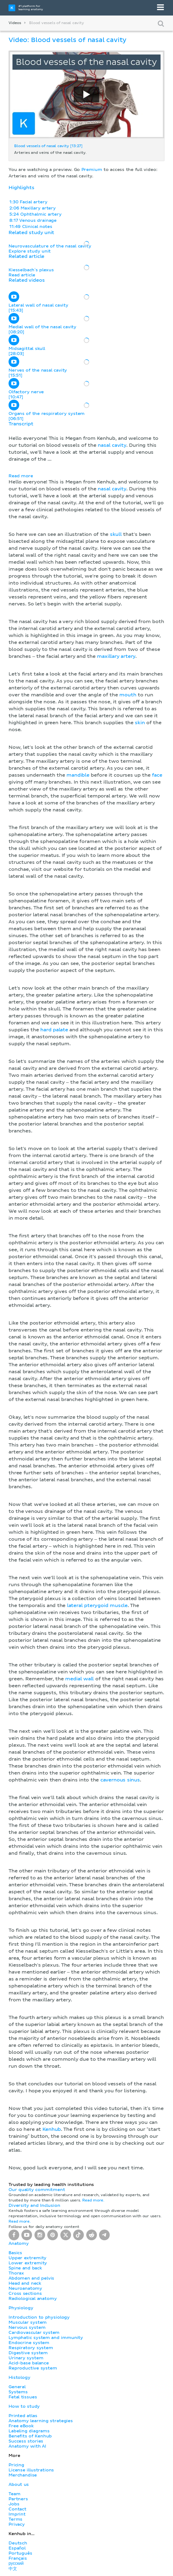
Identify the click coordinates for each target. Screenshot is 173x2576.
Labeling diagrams (29, 2431)
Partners (18, 2499)
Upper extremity (27, 2258)
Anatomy (19, 2243)
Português (20, 2553)
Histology (19, 2377)
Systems (18, 2392)
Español (17, 2548)
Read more (21, 476)
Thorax (16, 2273)
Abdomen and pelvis (31, 2278)
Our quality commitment (37, 2190)
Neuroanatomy (25, 2288)
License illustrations (31, 2470)
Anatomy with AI (27, 2446)
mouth (127, 695)
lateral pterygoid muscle (97, 1605)
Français (18, 2558)
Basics (15, 2253)
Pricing (16, 2465)
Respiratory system (31, 2348)
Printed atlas (23, 2416)
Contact (17, 2509)
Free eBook (21, 2426)
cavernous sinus (120, 1780)
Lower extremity (28, 2263)
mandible (77, 775)
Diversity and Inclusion (34, 2205)
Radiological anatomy (33, 2298)
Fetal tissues (23, 2397)
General (17, 2387)
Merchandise (23, 2475)
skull (116, 534)
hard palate (54, 1030)
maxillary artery (116, 656)
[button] (86, 1296)
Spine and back (25, 2268)
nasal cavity (112, 445)
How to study (24, 2406)
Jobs (14, 2504)
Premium (91, 169)
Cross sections (25, 2293)
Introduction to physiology (39, 2317)
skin (140, 722)
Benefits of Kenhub (30, 2436)
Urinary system (26, 2358)
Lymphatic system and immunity (46, 2337)
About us (19, 2484)
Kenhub (51, 2129)
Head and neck (25, 2283)
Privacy (17, 2524)
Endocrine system (29, 2343)
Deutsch (18, 2543)
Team (14, 2494)
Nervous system (27, 2327)
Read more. (93, 2200)
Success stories (26, 2441)
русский (16, 2563)
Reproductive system (33, 2368)
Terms (15, 2519)
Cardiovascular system (34, 2332)
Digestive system (28, 2353)
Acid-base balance (29, 2363)
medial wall (79, 1679)
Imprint (17, 2514)
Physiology (21, 2308)
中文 (13, 2569)
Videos (15, 23)
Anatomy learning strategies (41, 2421)
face (157, 775)
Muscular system (28, 2322)
